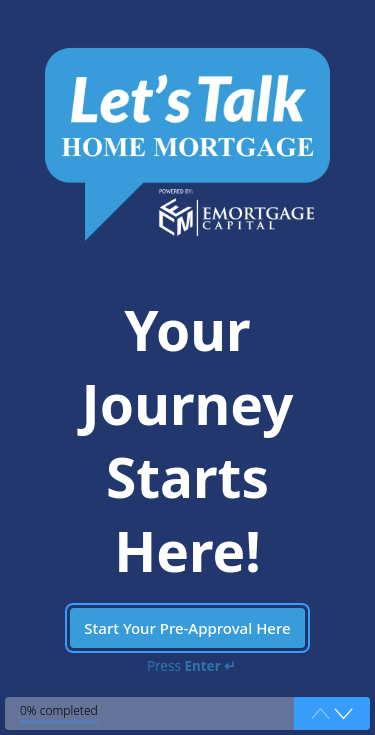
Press (191, 666)
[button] (343, 714)
